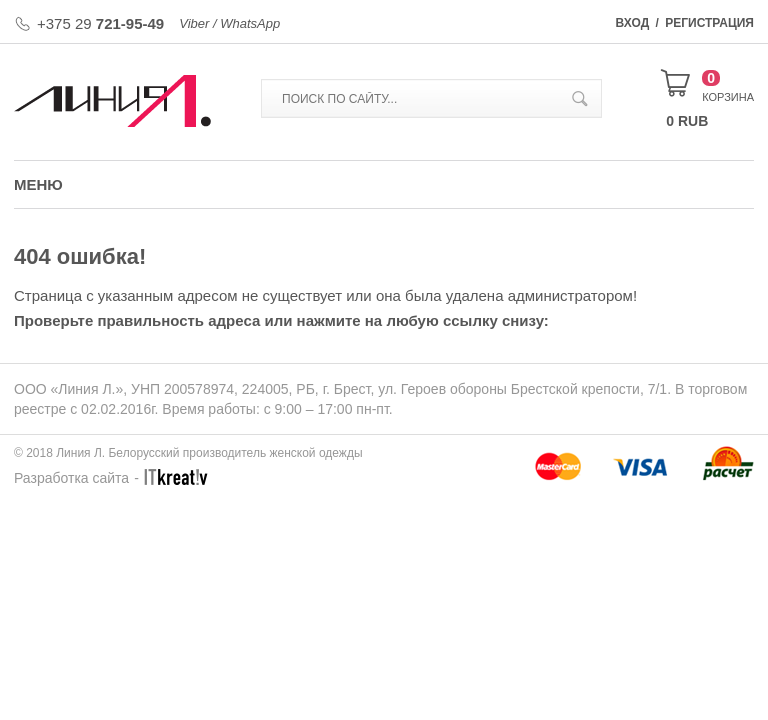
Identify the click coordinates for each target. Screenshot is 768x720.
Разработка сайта (71, 478)
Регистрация (709, 23)
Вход (633, 23)
